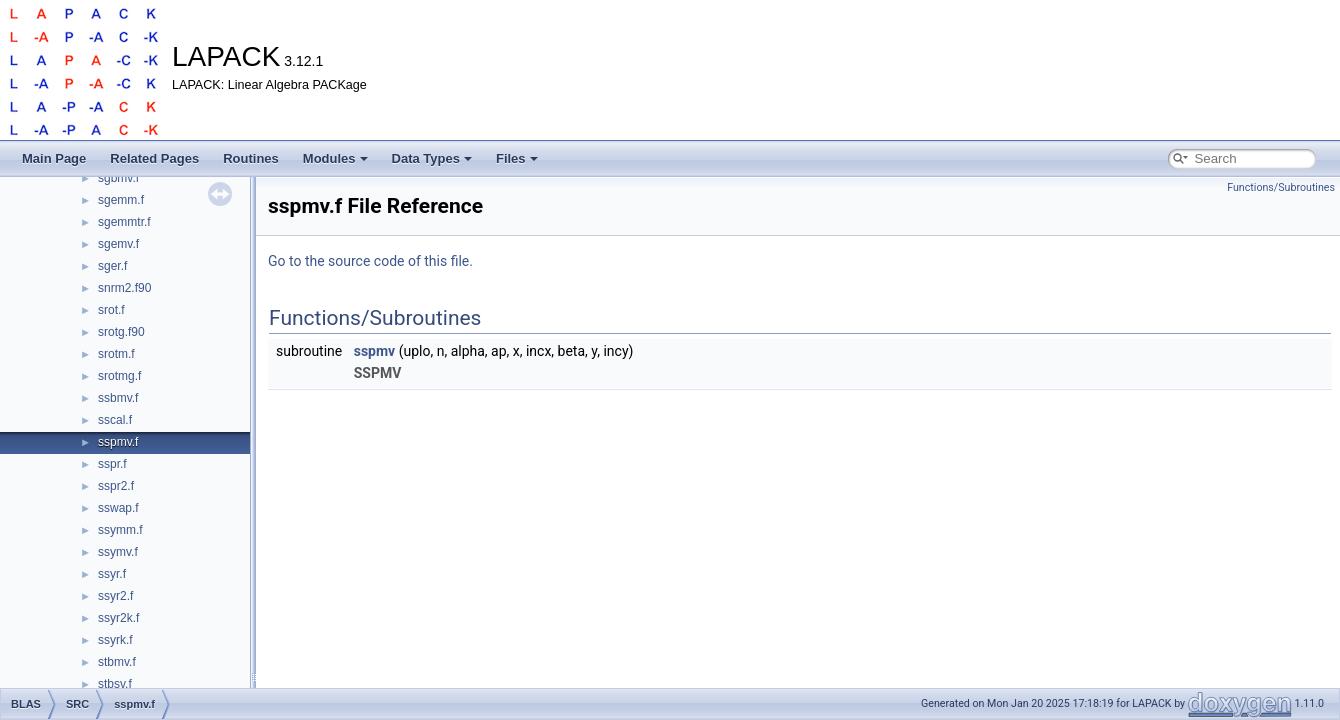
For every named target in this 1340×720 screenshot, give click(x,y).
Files (517, 158)
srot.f (111, 310)
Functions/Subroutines (1281, 187)
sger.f (112, 266)
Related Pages (154, 158)
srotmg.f (119, 376)
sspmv (374, 351)
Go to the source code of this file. (370, 261)
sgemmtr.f (124, 222)
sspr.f (112, 464)
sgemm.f (121, 200)
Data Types (432, 158)
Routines (251, 158)
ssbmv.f (118, 398)
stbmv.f (117, 662)
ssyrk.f (115, 640)
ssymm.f (120, 530)
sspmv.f (118, 442)
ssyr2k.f (118, 618)
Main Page (54, 158)
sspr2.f (116, 486)
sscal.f (115, 420)
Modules (335, 158)
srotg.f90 (121, 332)
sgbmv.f (118, 178)
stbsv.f (115, 684)
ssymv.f (118, 552)
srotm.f (116, 354)
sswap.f (118, 508)
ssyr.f (112, 574)
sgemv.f (118, 244)
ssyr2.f (115, 596)
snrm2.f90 (124, 288)
